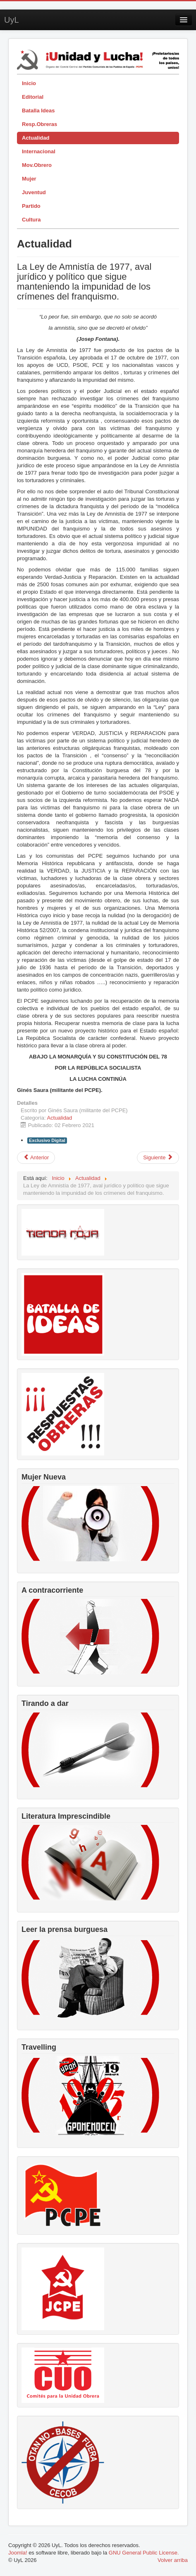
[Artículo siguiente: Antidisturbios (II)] (158, 1157)
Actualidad (35, 138)
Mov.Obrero (37, 165)
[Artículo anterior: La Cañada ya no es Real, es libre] (36, 1157)
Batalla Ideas (38, 110)
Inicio (29, 83)
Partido (31, 206)
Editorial (32, 97)
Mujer (29, 179)
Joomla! (17, 2553)
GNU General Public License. (144, 2553)
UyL (11, 19)
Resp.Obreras (39, 124)
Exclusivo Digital (47, 1140)
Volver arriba (173, 2560)
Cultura (31, 219)
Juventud (34, 192)
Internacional (38, 151)
